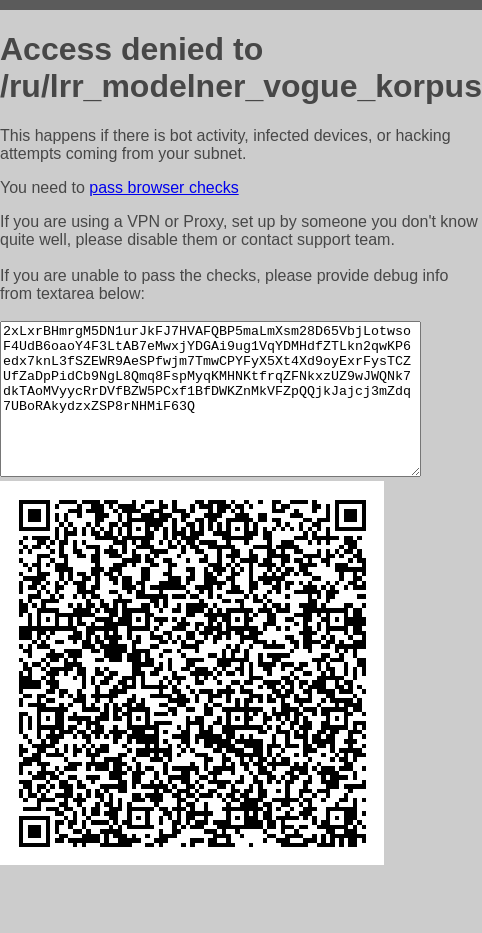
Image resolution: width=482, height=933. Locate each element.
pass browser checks (163, 187)
